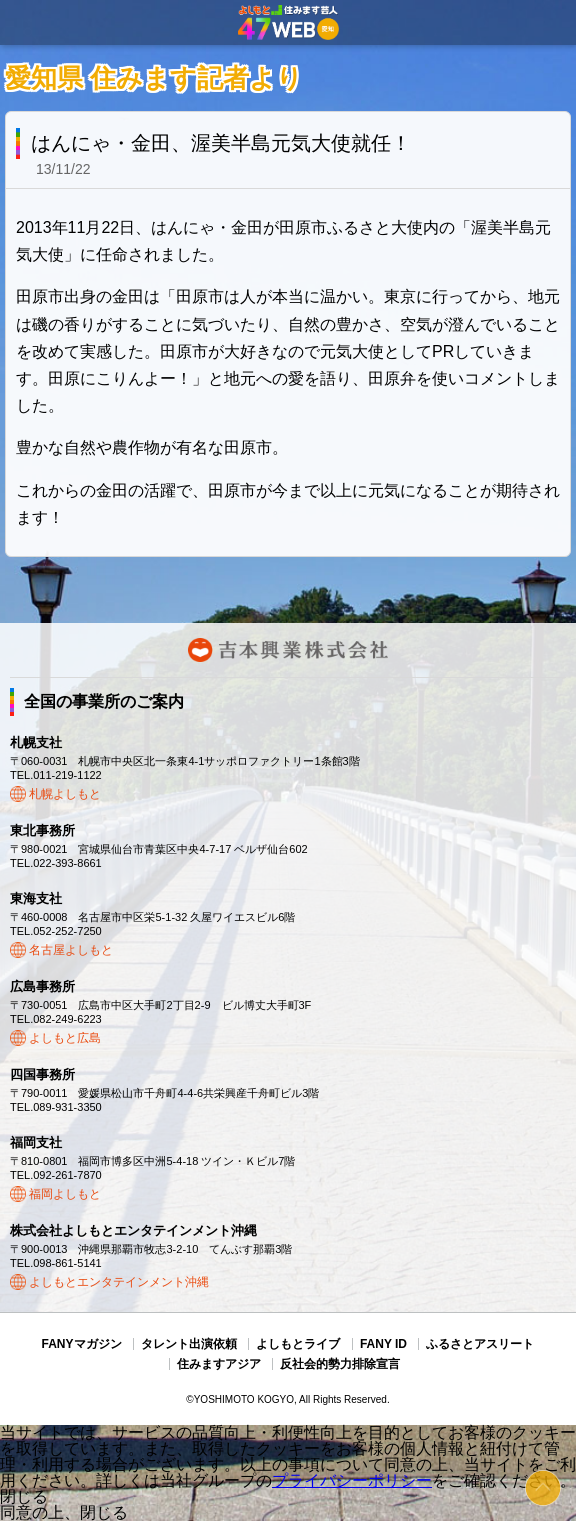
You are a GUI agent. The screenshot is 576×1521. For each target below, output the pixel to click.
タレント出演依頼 (189, 1344)
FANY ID (383, 1344)
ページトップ (543, 1488)
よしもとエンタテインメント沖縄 (119, 1282)
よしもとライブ (298, 1344)
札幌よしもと (65, 794)
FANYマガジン (82, 1344)
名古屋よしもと (71, 950)
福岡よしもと (65, 1194)
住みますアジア (219, 1364)
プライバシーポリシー (352, 1480)
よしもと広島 (65, 1038)
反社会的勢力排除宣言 (340, 1364)
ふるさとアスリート (480, 1344)
